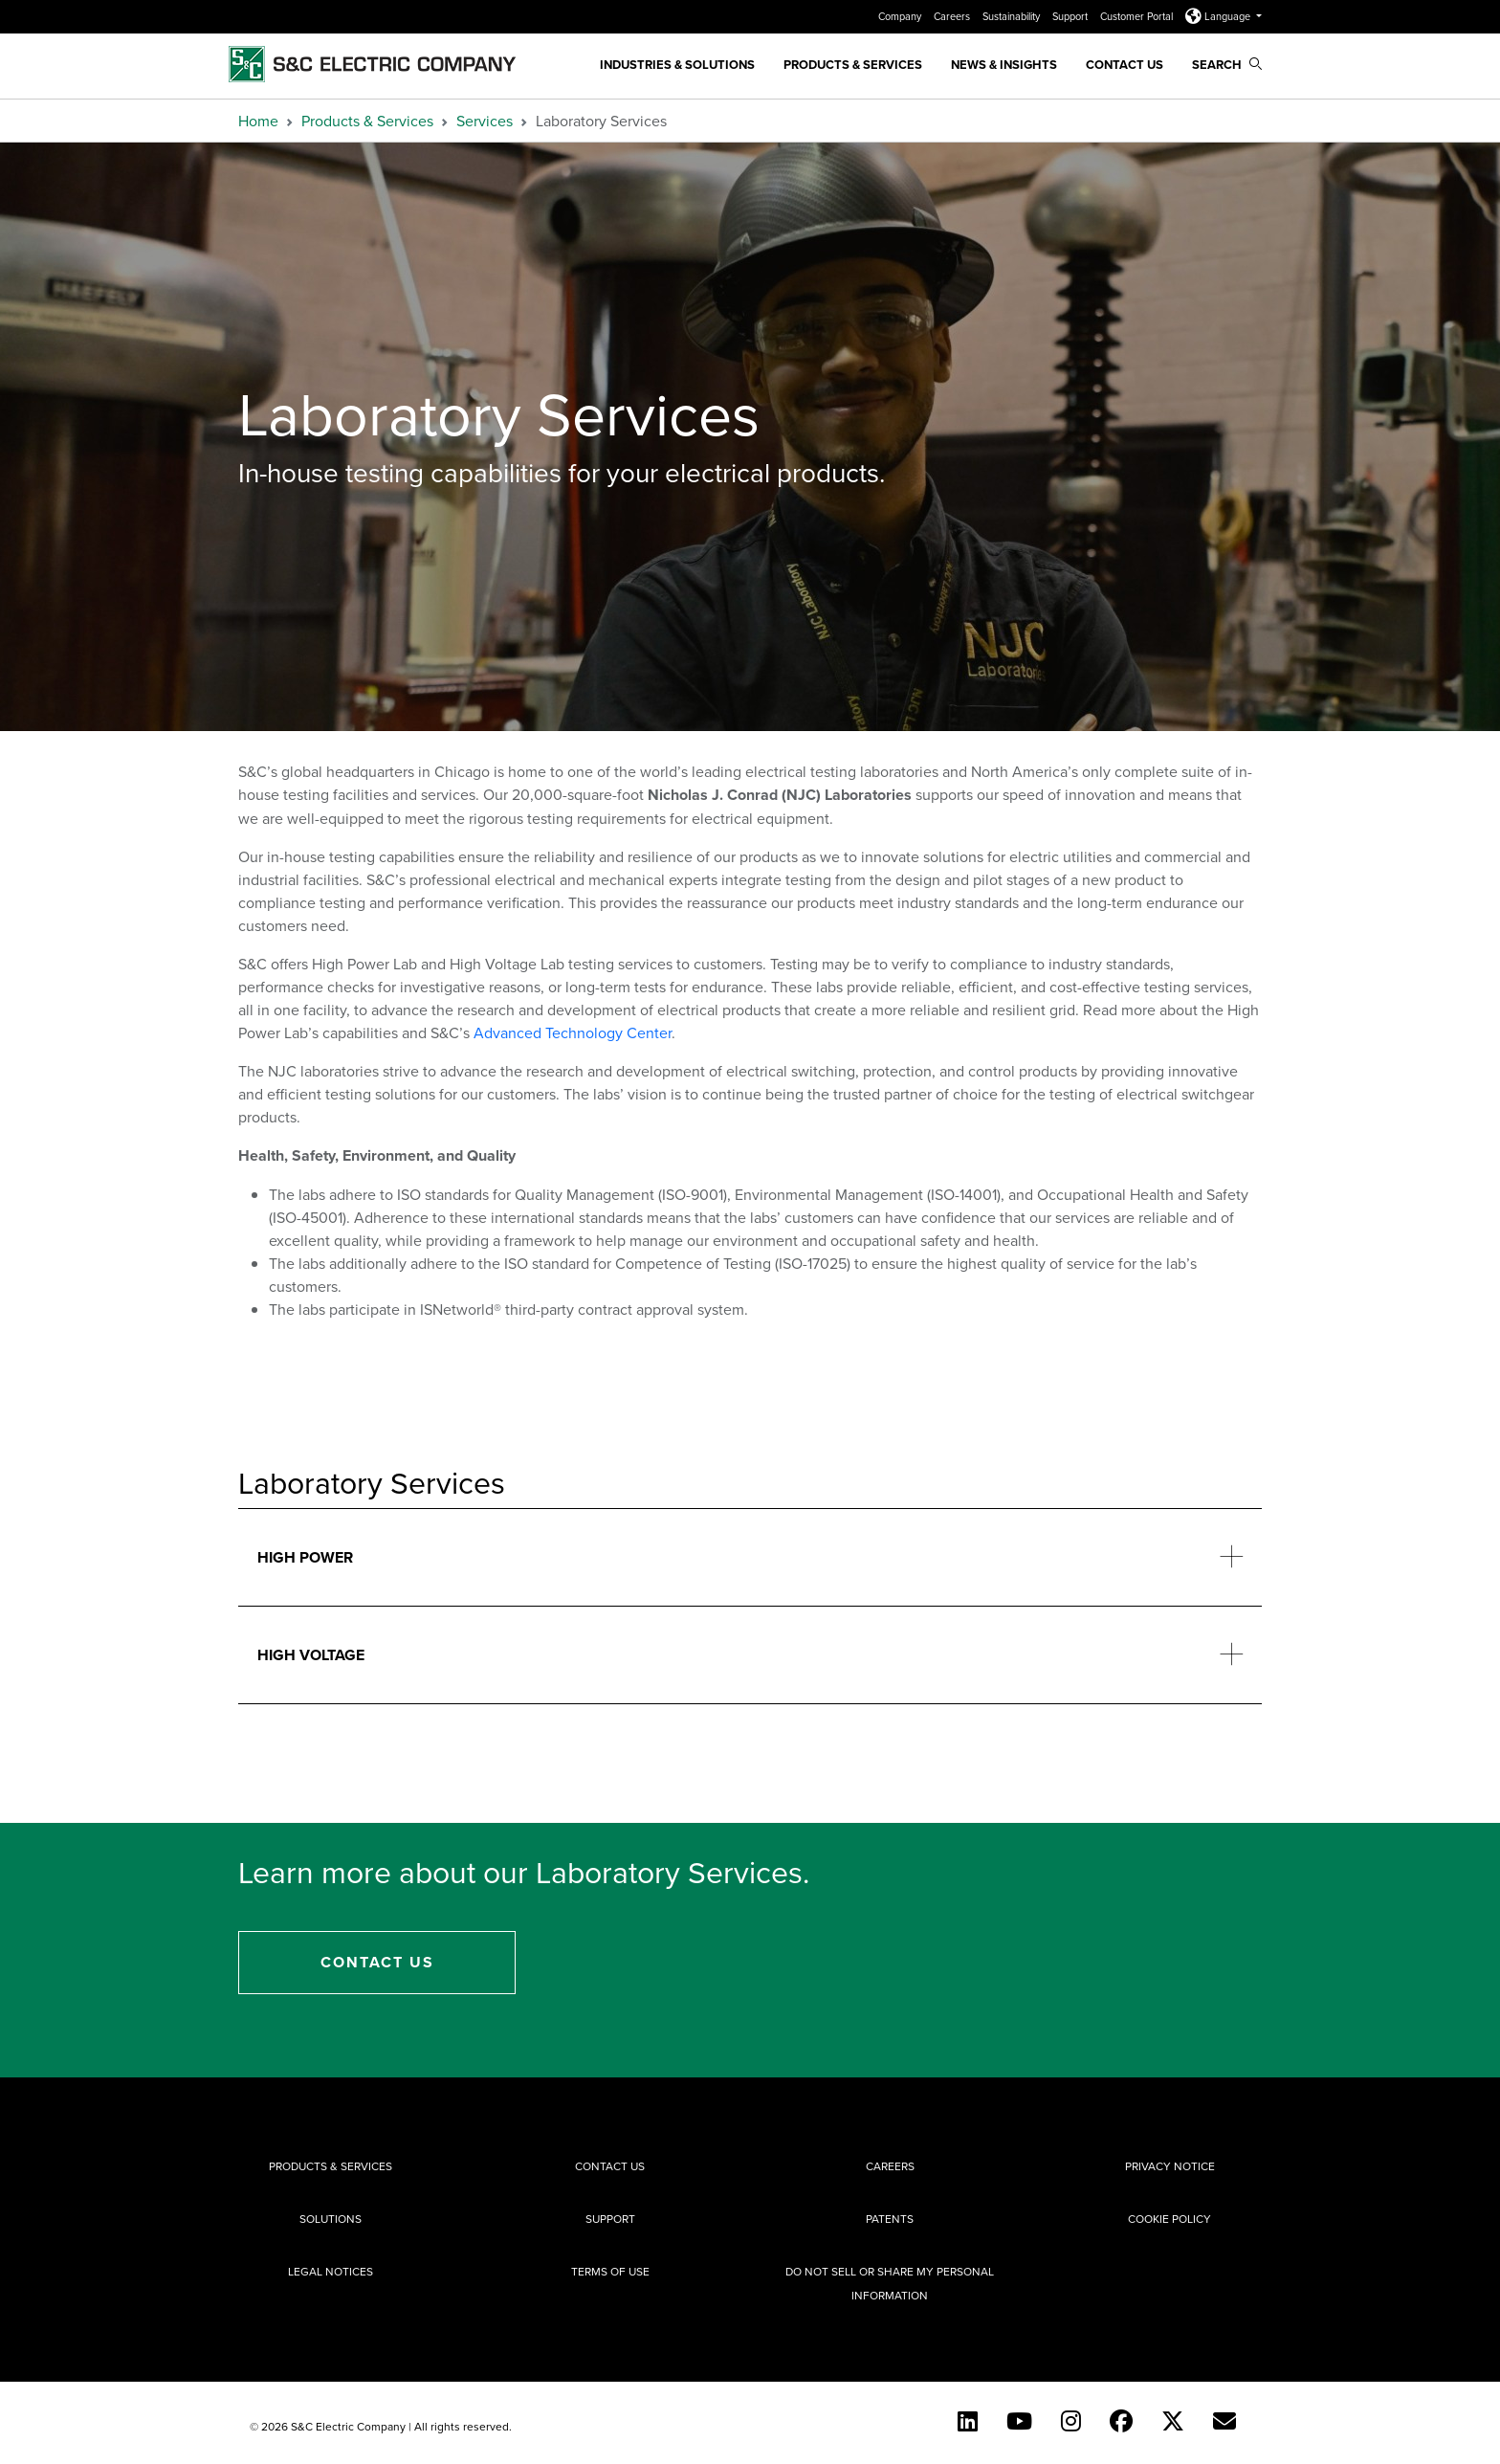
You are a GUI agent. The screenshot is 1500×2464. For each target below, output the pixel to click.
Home (258, 120)
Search (1227, 64)
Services (484, 120)
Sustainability (1012, 16)
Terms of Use (610, 2271)
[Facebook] (1121, 2421)
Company (901, 16)
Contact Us (1124, 64)
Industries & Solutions (677, 64)
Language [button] (1219, 16)
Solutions (330, 2218)
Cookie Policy (1169, 2218)
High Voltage (310, 1655)
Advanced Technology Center (573, 1032)
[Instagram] (1071, 2421)
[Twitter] (1172, 2421)
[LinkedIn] (968, 2421)
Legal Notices (330, 2271)
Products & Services (852, 64)
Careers (953, 16)
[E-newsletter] (1224, 2421)
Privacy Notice (1170, 2166)
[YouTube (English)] (1019, 2421)
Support (1071, 16)
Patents (890, 2218)
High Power (305, 1557)
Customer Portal (1138, 16)
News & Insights (1004, 64)
